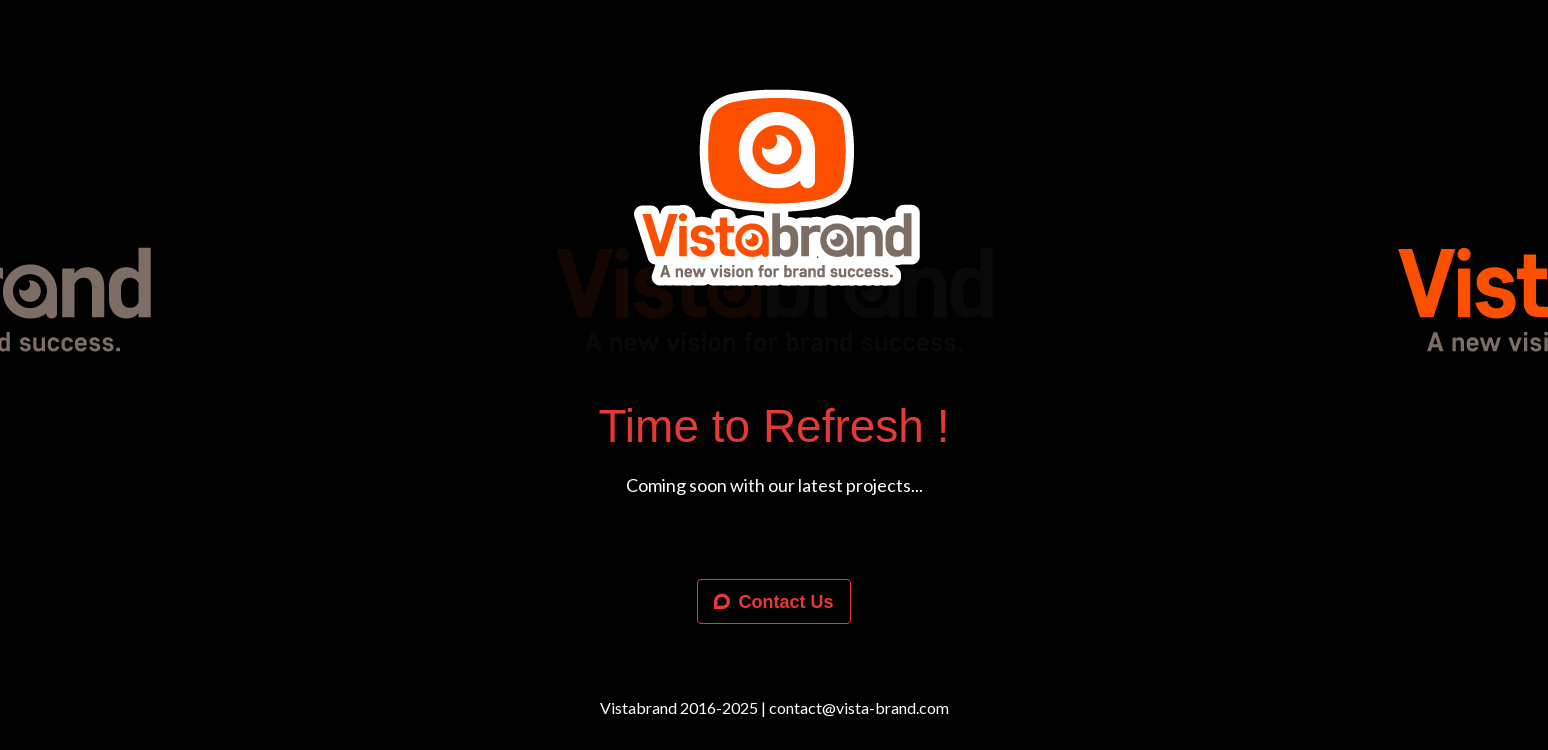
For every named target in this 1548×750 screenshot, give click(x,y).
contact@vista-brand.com (859, 707)
